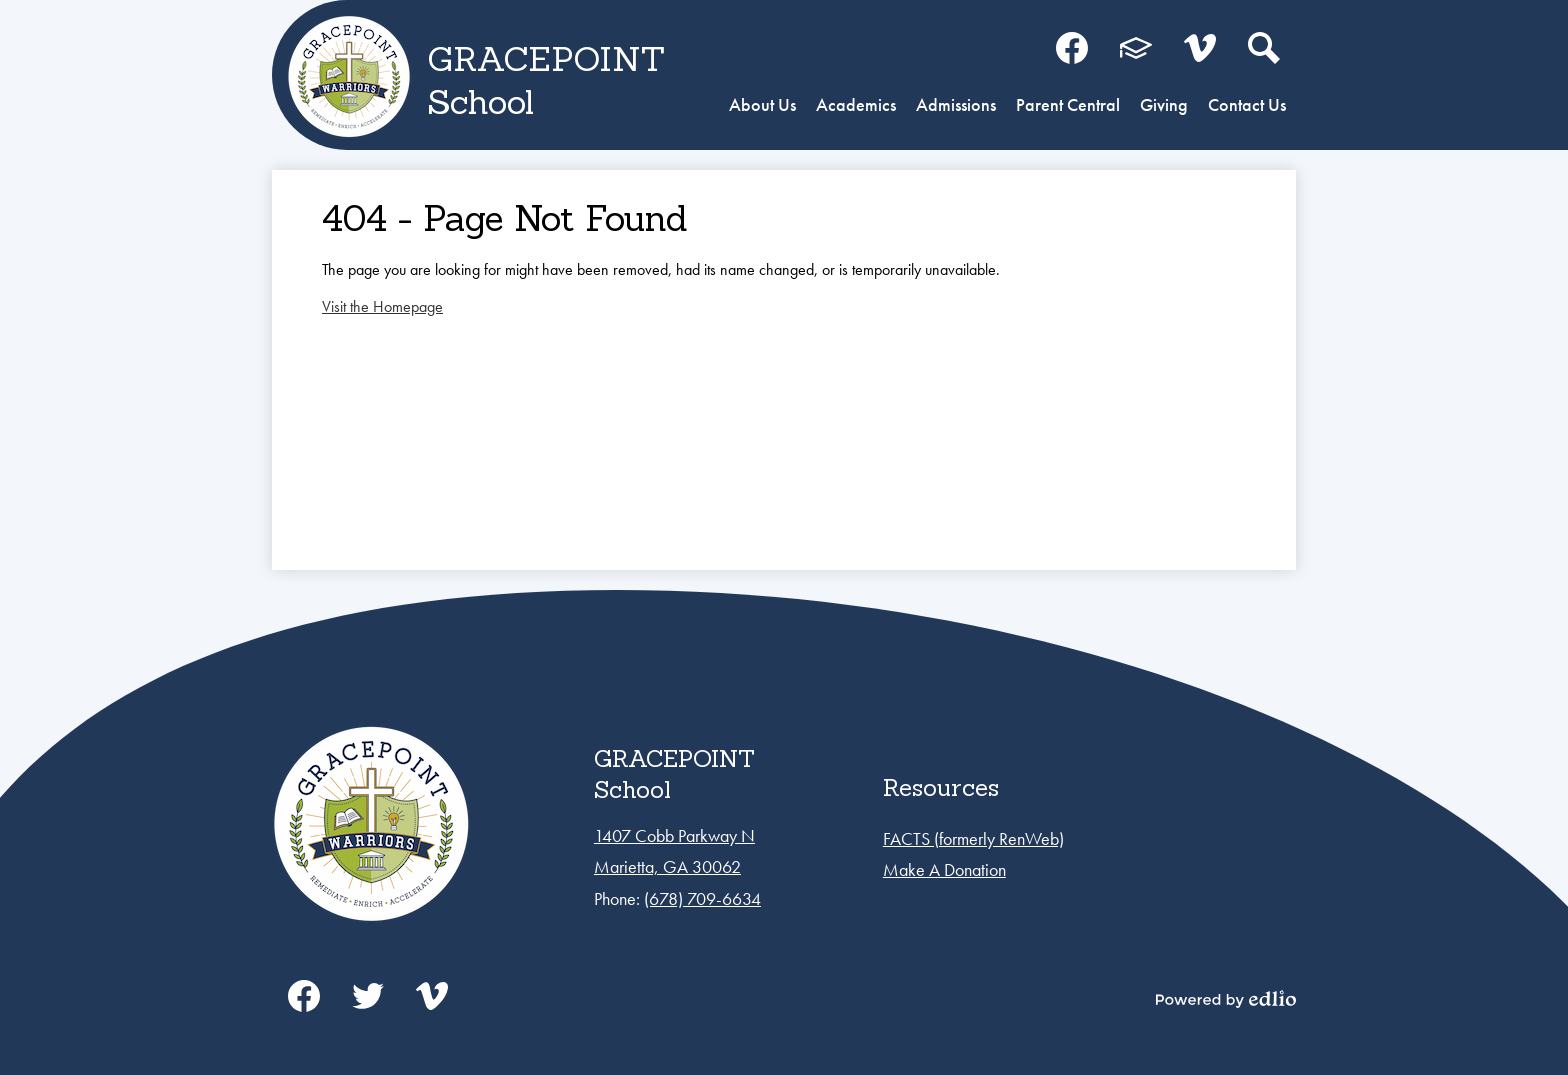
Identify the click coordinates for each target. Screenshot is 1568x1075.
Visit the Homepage (382, 306)
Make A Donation (944, 869)
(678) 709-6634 (702, 898)
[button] (762, 107)
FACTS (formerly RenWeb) (973, 838)
